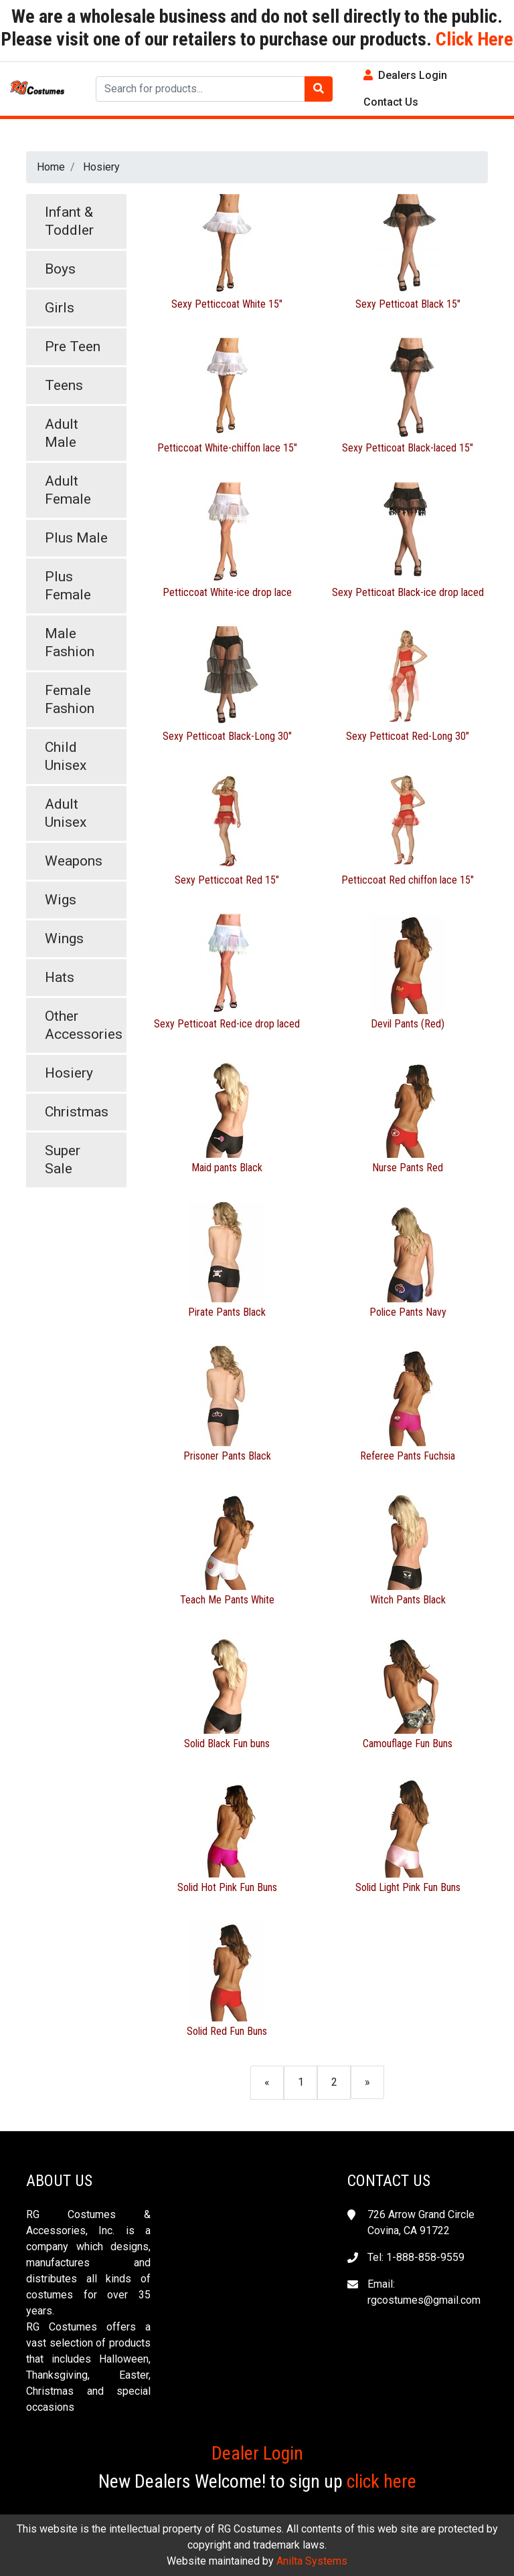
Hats (59, 977)
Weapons (73, 861)
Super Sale (62, 1160)
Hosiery (101, 167)
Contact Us (390, 102)
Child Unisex (65, 756)
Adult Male (61, 433)
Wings (64, 938)
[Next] (367, 2082)
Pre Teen (72, 346)
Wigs (60, 900)
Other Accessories (83, 1025)
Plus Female (68, 586)
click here (381, 2481)
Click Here (472, 39)
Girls (59, 308)
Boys (60, 269)
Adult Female (68, 490)
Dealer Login (257, 2453)
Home (51, 167)
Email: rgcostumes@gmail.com (424, 2292)
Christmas (76, 1112)
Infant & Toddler (69, 221)
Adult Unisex (65, 813)
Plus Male (76, 538)
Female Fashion (69, 699)
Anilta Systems (311, 2561)
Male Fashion (69, 642)
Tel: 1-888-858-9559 (415, 2257)
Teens (64, 385)
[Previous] (267, 2082)
